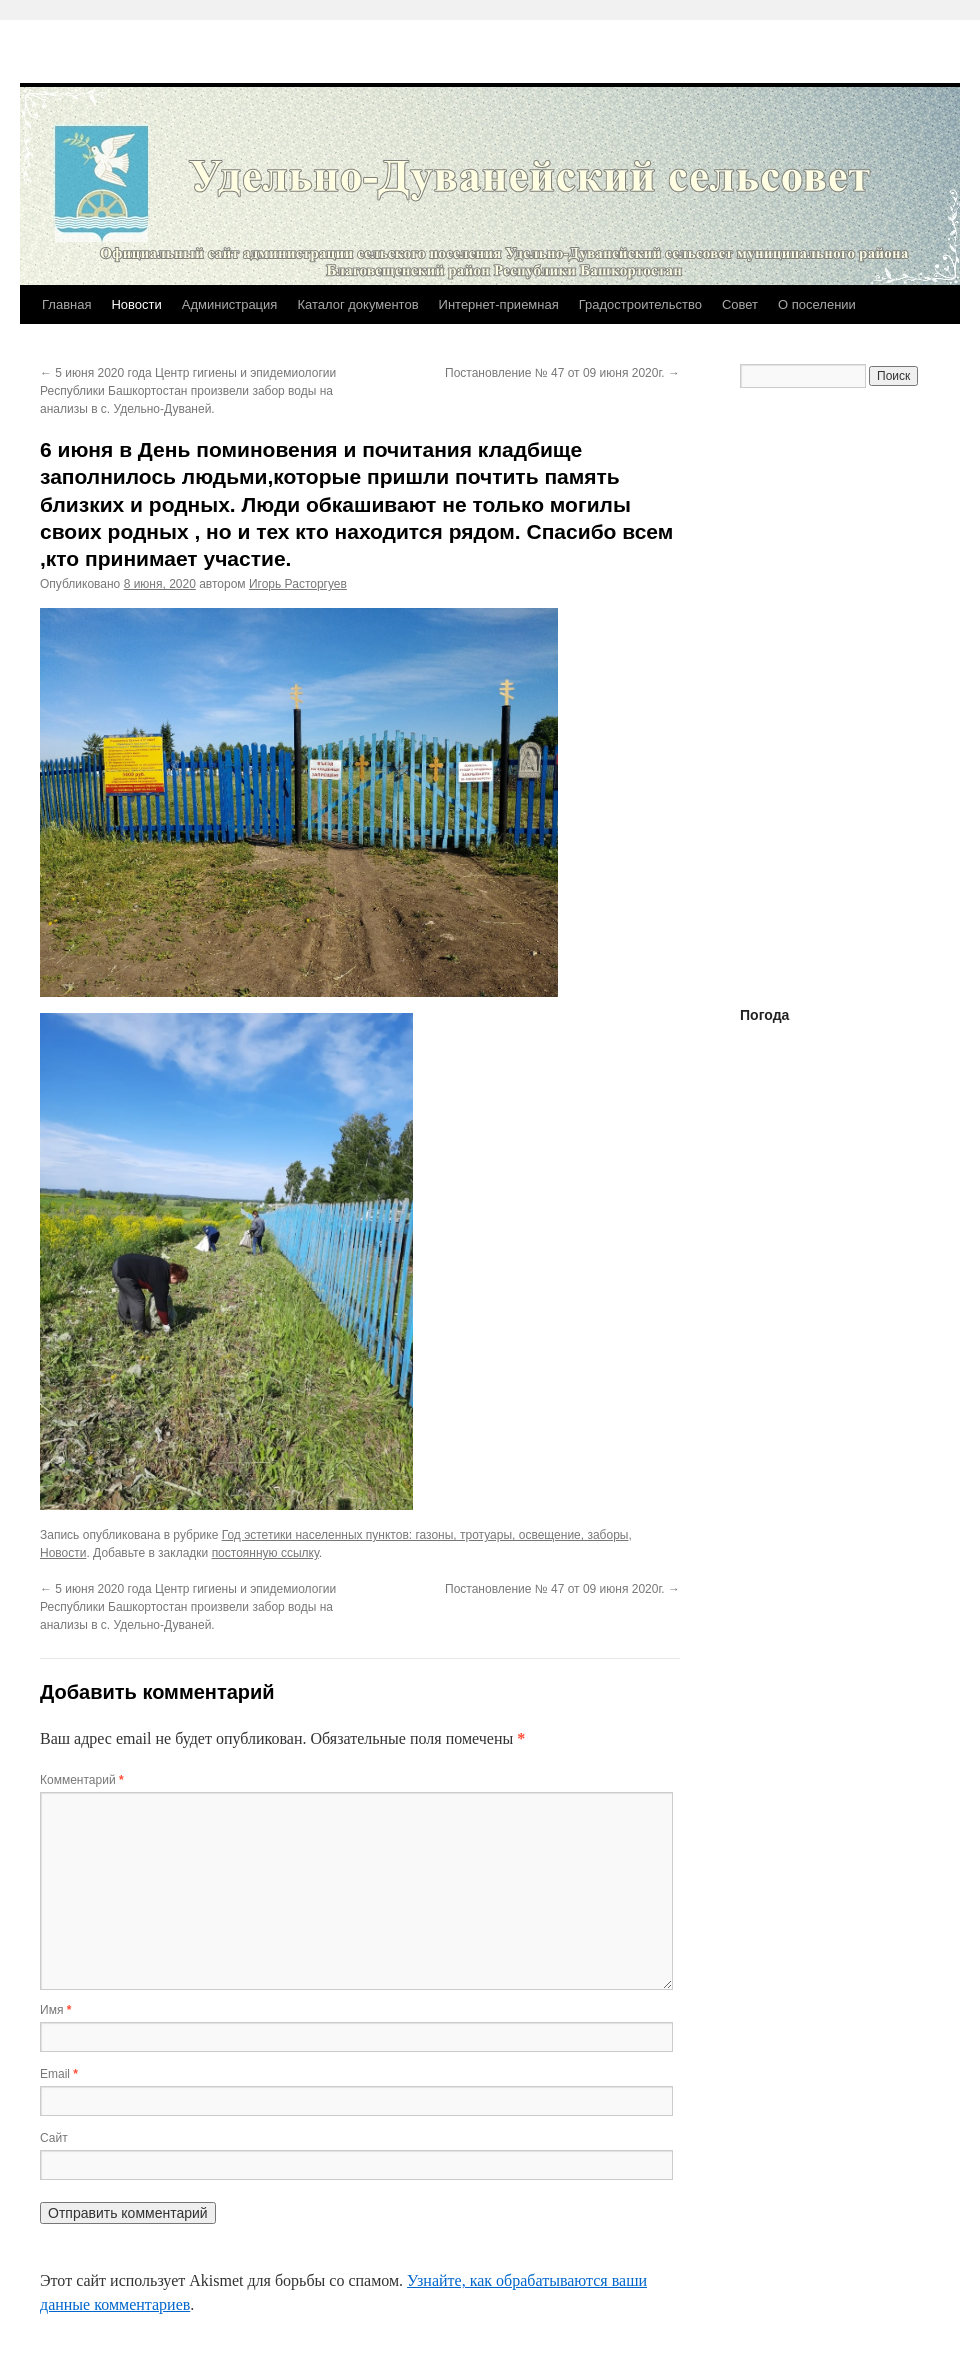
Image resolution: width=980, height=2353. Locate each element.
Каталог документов (357, 304)
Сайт (54, 2138)
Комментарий (82, 1780)
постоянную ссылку (265, 1553)
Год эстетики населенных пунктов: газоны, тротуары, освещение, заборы (425, 1535)
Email (59, 2074)
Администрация (230, 304)
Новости (136, 304)
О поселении (817, 304)
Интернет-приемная (499, 304)
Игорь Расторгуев (298, 584)
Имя (55, 2010)
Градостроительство (640, 304)
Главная (66, 304)
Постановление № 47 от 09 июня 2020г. (562, 373)
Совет (740, 304)
